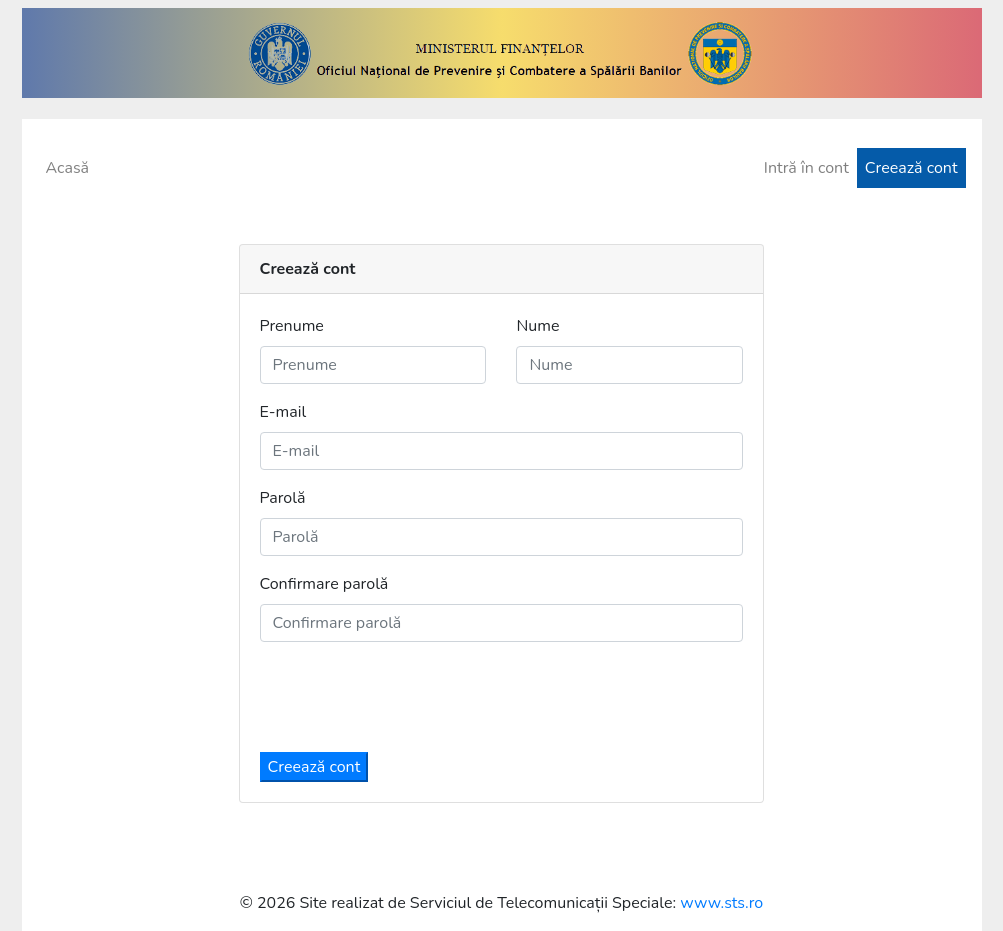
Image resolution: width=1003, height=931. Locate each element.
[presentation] (412, 697)
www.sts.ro (721, 903)
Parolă (283, 498)
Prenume (292, 326)
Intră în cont (806, 168)
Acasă (68, 168)
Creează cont (911, 168)
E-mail (283, 412)
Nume (537, 326)
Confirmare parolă (324, 584)
